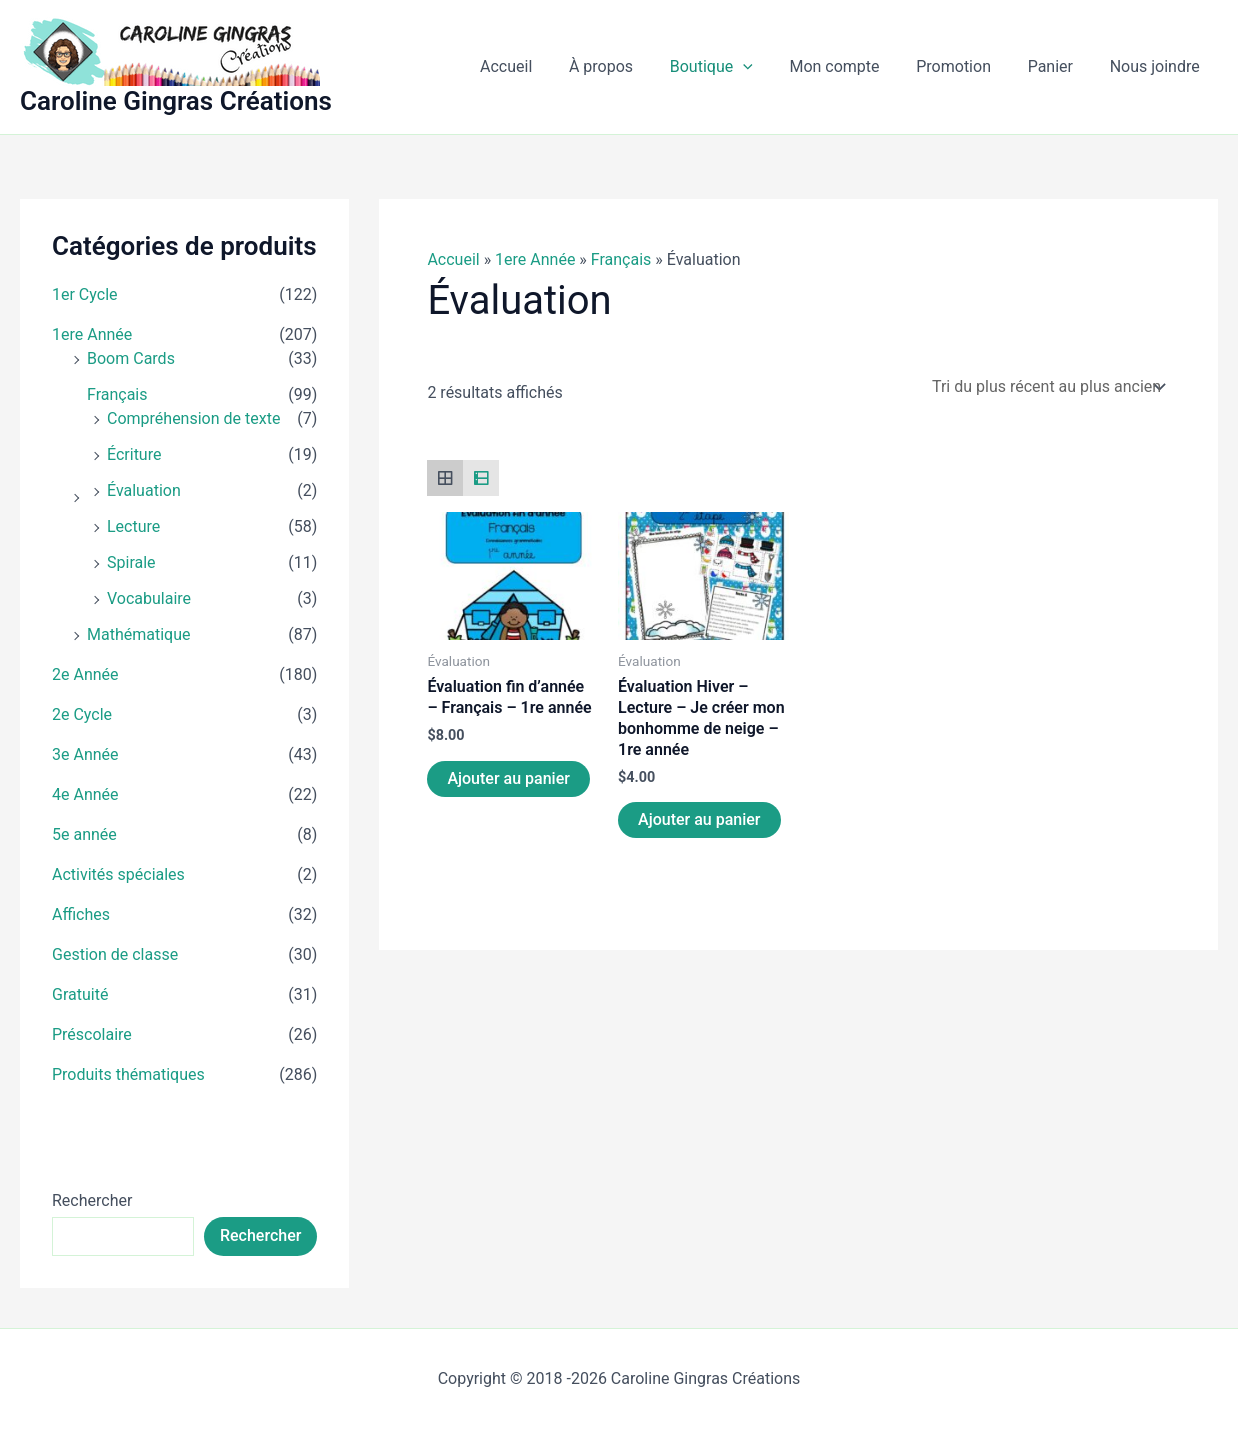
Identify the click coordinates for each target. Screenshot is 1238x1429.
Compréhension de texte (193, 418)
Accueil (453, 259)
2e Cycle (82, 714)
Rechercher (92, 1200)
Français (117, 394)
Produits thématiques (128, 1074)
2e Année (85, 674)
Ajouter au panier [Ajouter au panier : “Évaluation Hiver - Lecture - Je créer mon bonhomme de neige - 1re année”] (699, 819)
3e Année (85, 754)
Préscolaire (92, 1034)
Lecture (133, 526)
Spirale (131, 562)
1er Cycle (85, 294)
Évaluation (144, 490)
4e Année (85, 794)
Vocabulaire (149, 598)
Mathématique (138, 634)
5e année (84, 834)
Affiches (81, 914)
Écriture (134, 454)
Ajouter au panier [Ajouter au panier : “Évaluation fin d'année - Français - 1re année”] (508, 778)
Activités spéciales (118, 874)
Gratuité (80, 994)
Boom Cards (131, 358)
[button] (764, 67)
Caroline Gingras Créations (176, 101)
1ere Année (92, 334)
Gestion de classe (115, 954)
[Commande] (1047, 386)
